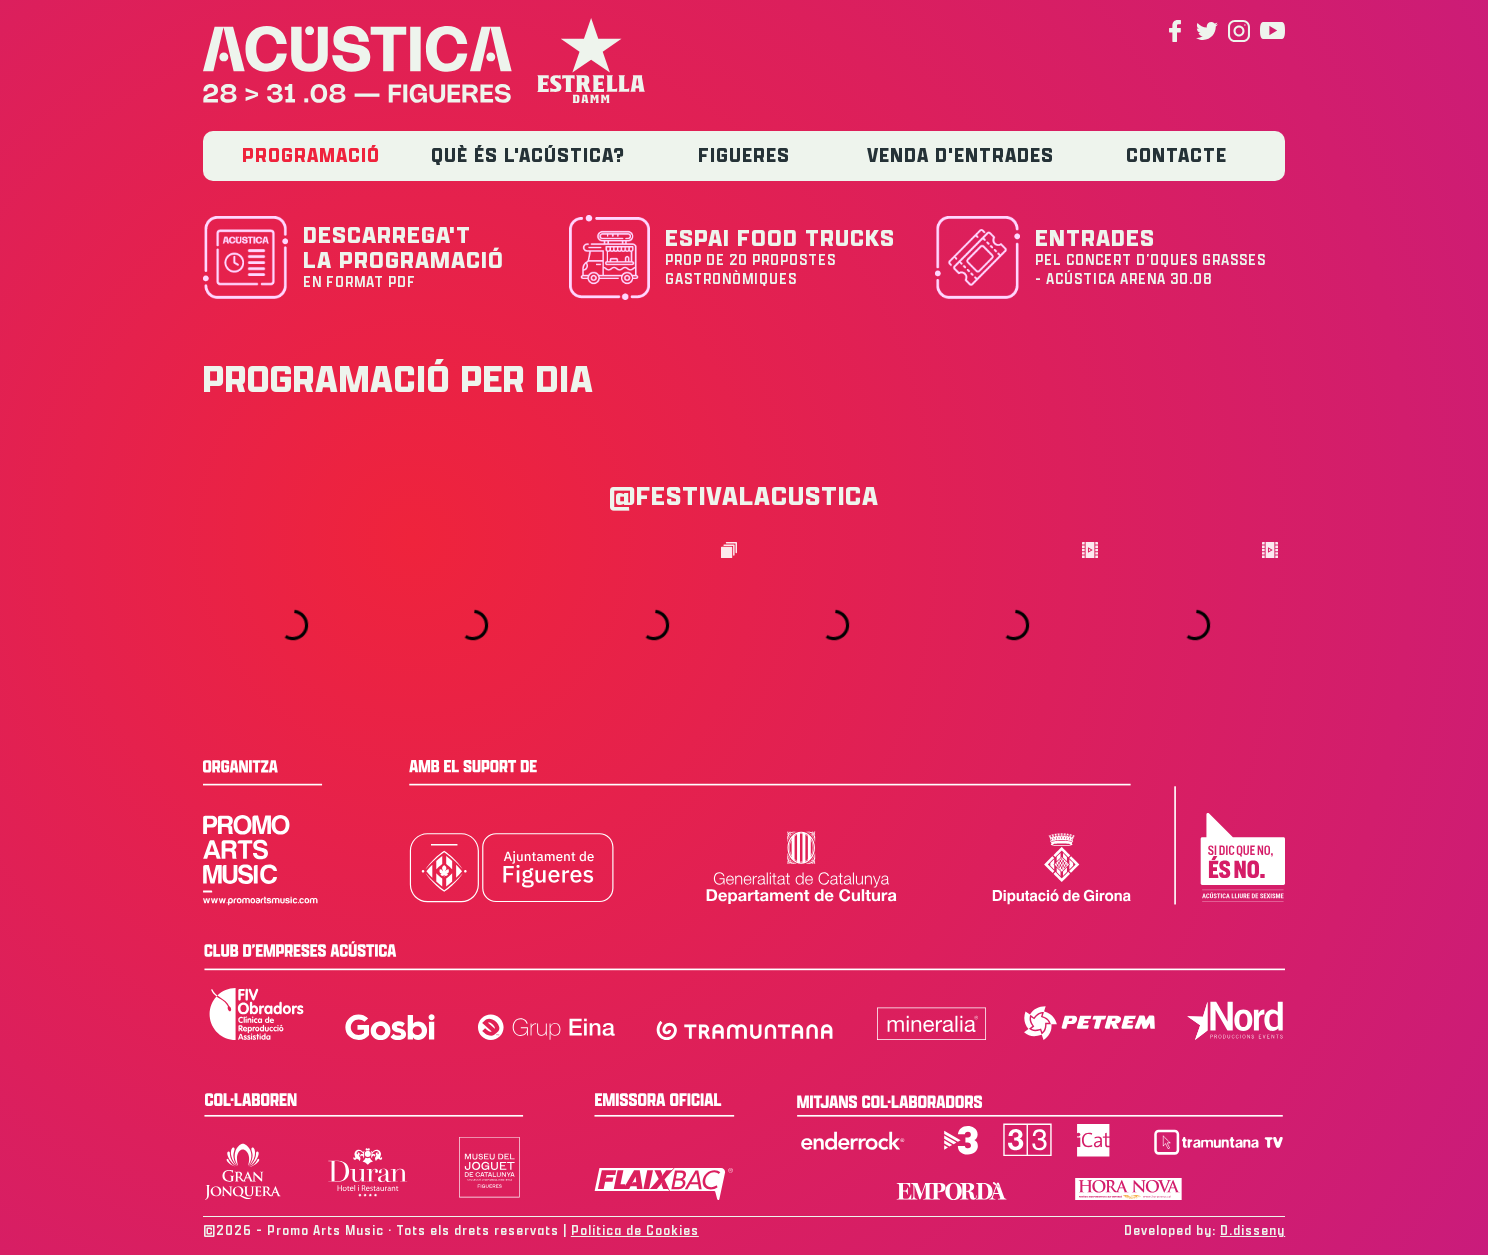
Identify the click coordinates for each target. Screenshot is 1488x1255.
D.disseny (1252, 1230)
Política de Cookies (635, 1230)
